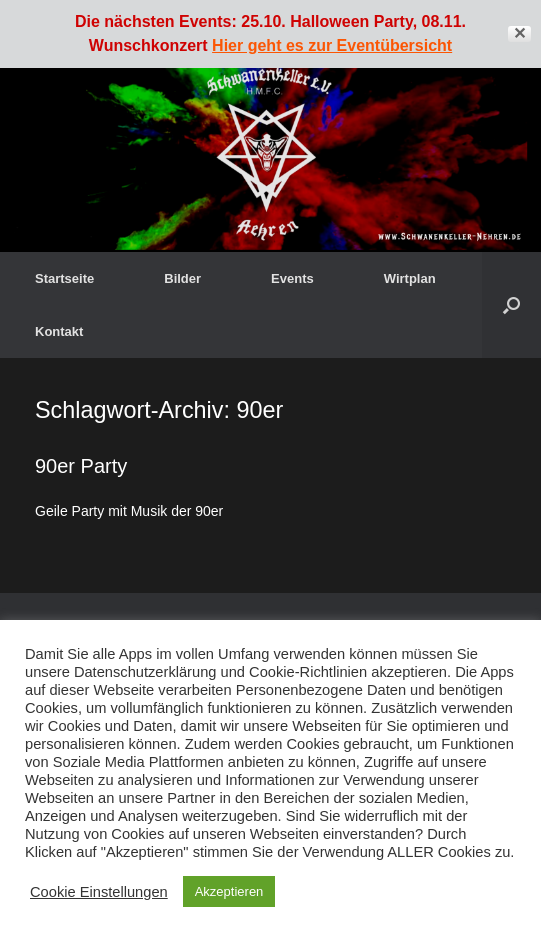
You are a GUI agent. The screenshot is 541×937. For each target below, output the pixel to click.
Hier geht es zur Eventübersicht (332, 45)
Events (292, 278)
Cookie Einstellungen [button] (99, 892)
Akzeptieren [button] (229, 891)
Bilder (182, 278)
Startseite (64, 278)
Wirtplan (410, 278)
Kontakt (59, 331)
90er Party (81, 466)
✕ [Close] (519, 34)
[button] (511, 305)
